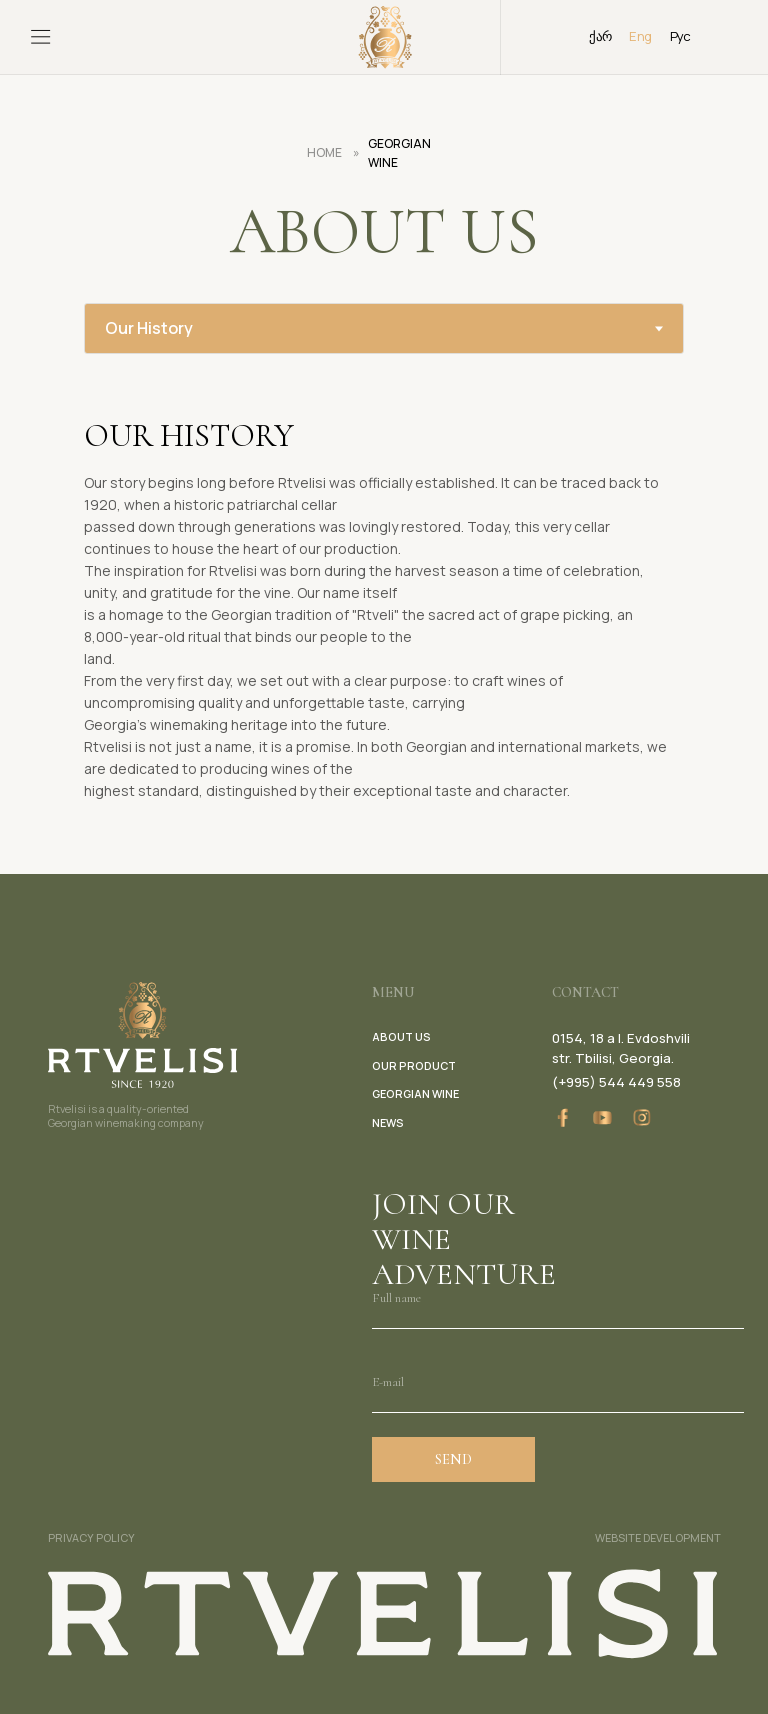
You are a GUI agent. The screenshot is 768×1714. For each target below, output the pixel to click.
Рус (680, 36)
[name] (558, 1299)
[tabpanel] (384, 614)
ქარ (600, 36)
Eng (640, 36)
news (388, 1122)
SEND (453, 1459)
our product (414, 1065)
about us (401, 1036)
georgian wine (415, 1093)
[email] (558, 1383)
